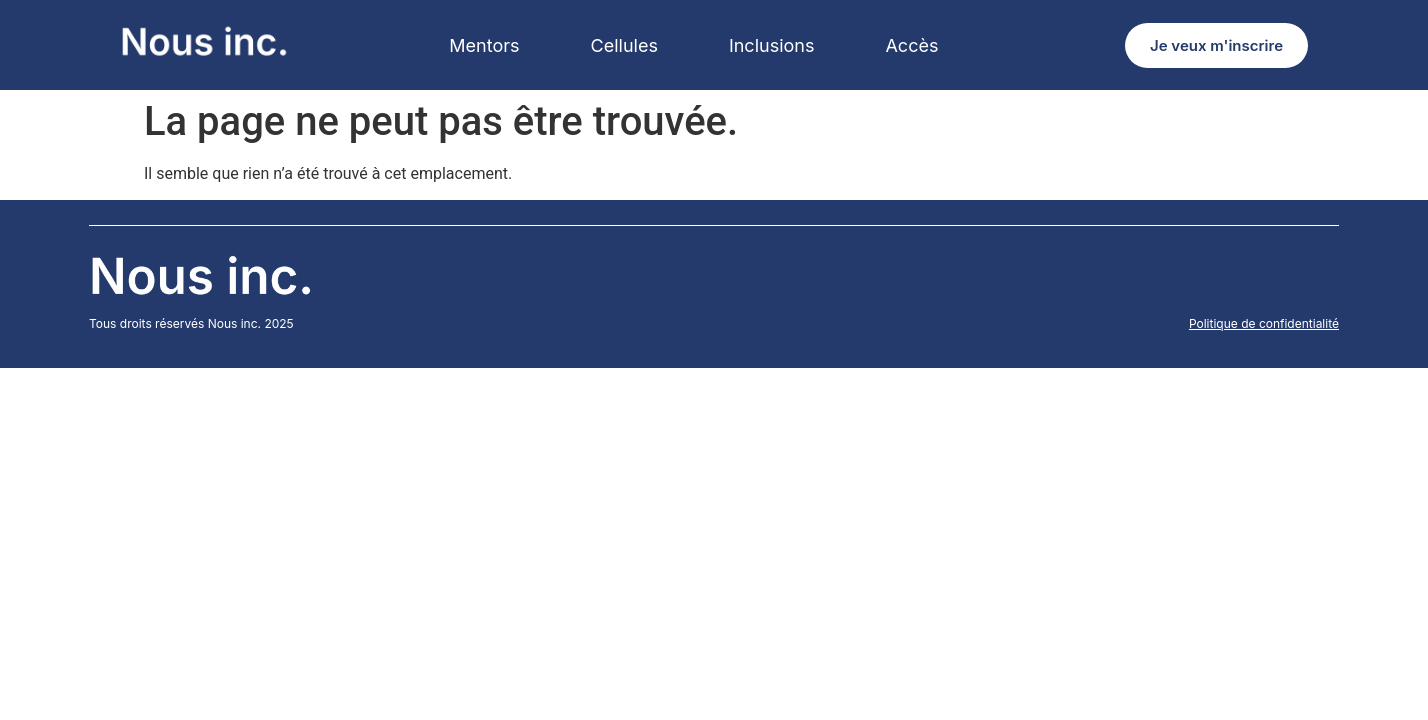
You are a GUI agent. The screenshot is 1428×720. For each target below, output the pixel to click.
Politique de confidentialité (1264, 323)
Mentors (484, 45)
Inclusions (772, 45)
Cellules (624, 45)
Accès (911, 45)
